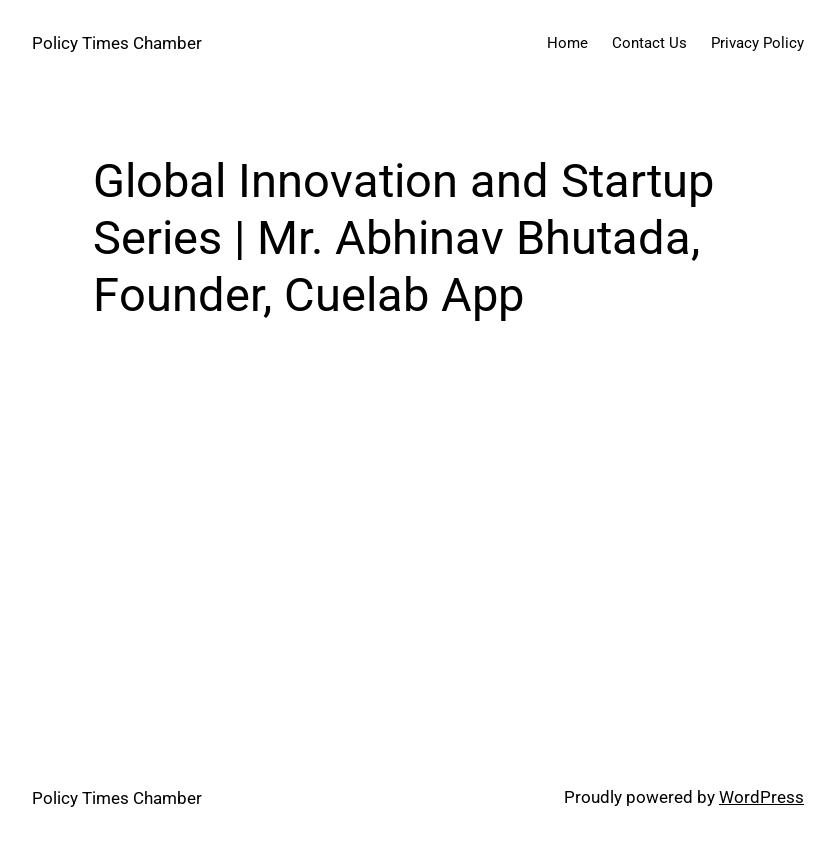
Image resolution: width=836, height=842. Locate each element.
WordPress (761, 797)
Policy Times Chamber (117, 43)
